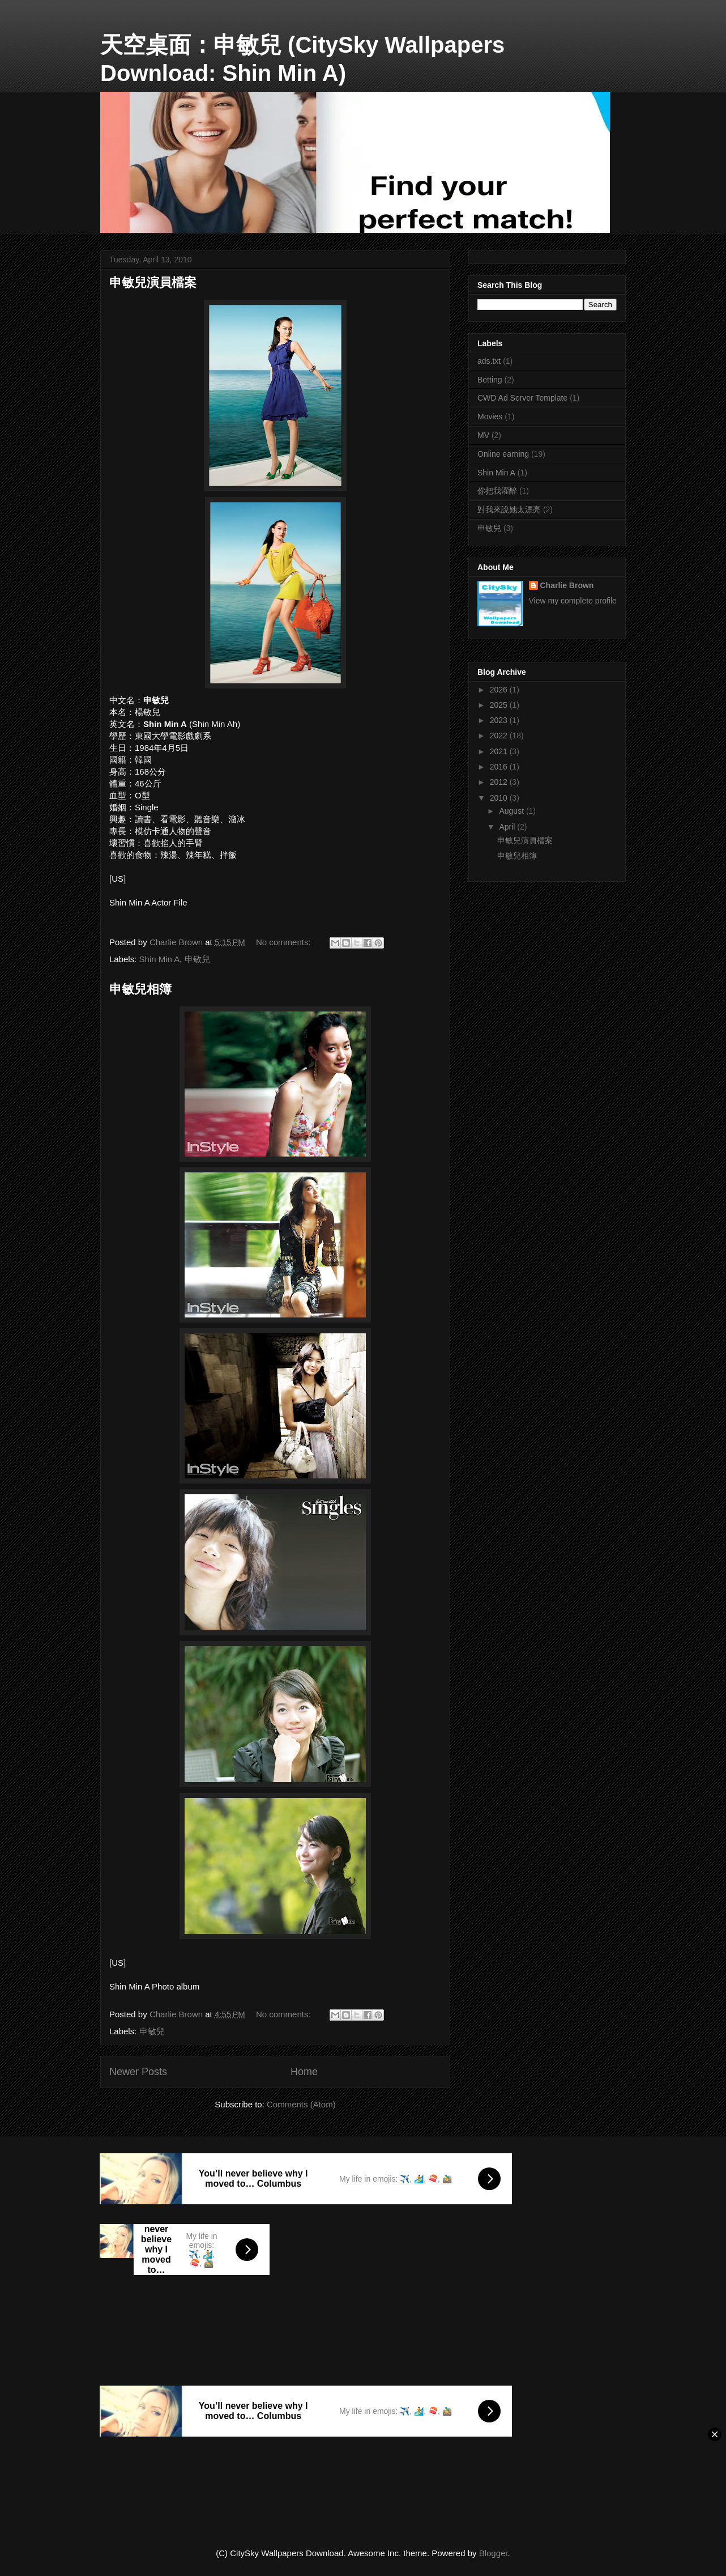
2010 (500, 797)
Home (304, 2071)
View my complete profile (573, 600)
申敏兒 (197, 959)
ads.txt (489, 360)
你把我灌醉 (497, 490)
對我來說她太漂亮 (509, 509)
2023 (500, 720)
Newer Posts (138, 2071)
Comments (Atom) (301, 2104)
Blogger (493, 2553)
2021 (500, 751)
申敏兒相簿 (140, 989)
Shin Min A (159, 959)
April (508, 826)
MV (483, 435)
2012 (500, 782)
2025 (500, 704)
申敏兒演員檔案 (153, 282)
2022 (500, 735)
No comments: (284, 942)
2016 (500, 766)
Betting (489, 379)
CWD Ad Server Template (522, 397)
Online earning (503, 453)
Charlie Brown (567, 585)
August (512, 810)
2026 (500, 689)
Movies (489, 416)
